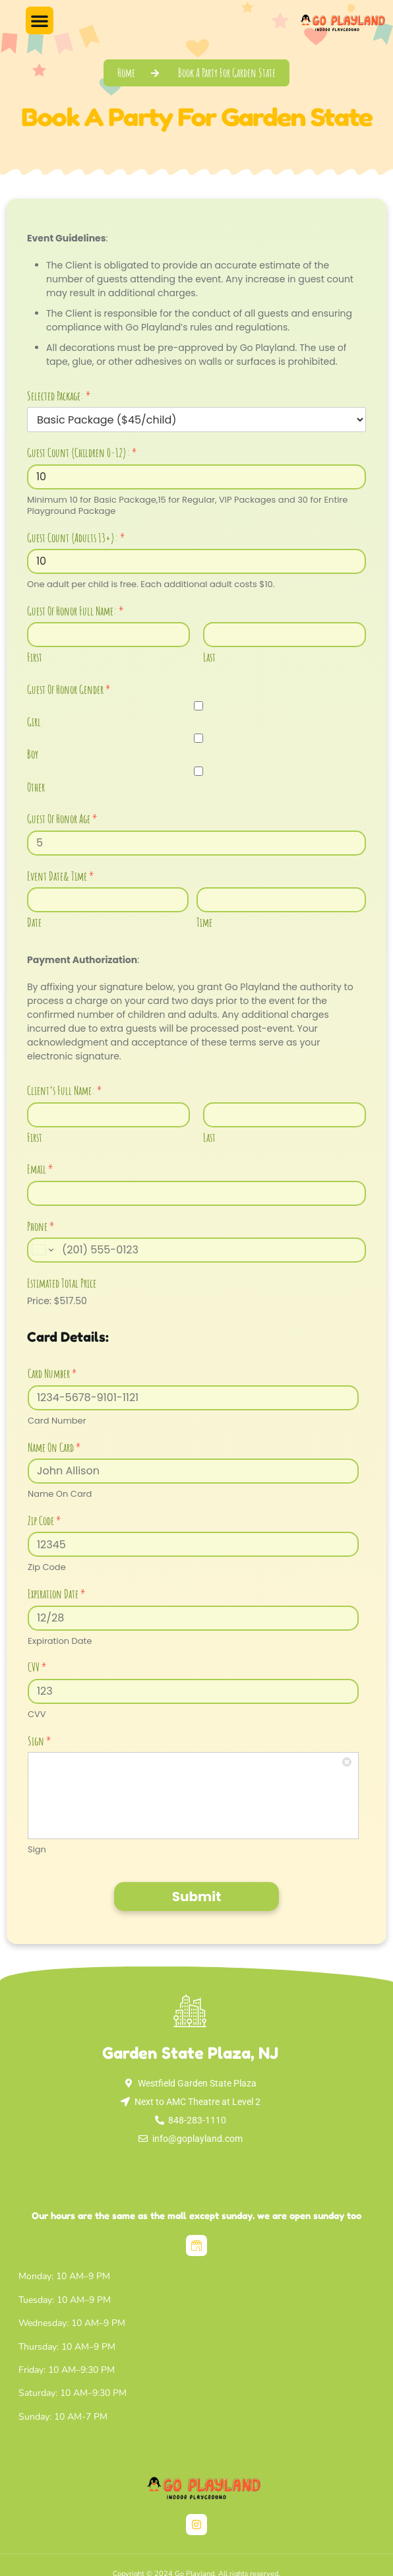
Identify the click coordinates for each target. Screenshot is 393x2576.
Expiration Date (57, 1593)
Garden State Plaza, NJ (190, 2053)
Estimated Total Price (61, 1283)
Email (40, 1169)
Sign (39, 1741)
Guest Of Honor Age (62, 818)
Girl (34, 721)
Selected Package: (59, 396)
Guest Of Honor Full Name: (75, 611)
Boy (32, 754)
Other (36, 787)
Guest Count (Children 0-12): (82, 452)
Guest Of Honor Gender (69, 689)
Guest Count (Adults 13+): (76, 537)
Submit (197, 1896)
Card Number (52, 1373)
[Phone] (196, 1250)
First (34, 657)
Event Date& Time (60, 876)
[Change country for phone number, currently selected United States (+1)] (42, 1250)
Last (209, 657)
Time (204, 922)
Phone (41, 1226)
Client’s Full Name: (64, 1090)
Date (34, 922)
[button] (39, 20)
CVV (37, 1667)
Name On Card (54, 1447)
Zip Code (44, 1520)
